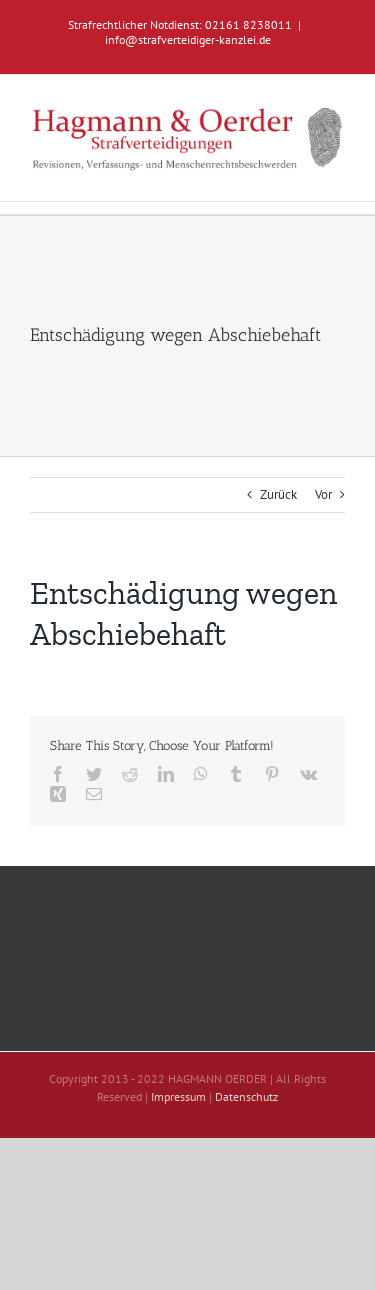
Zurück (278, 494)
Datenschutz (246, 1096)
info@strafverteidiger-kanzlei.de (188, 39)
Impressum (178, 1096)
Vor (323, 494)
